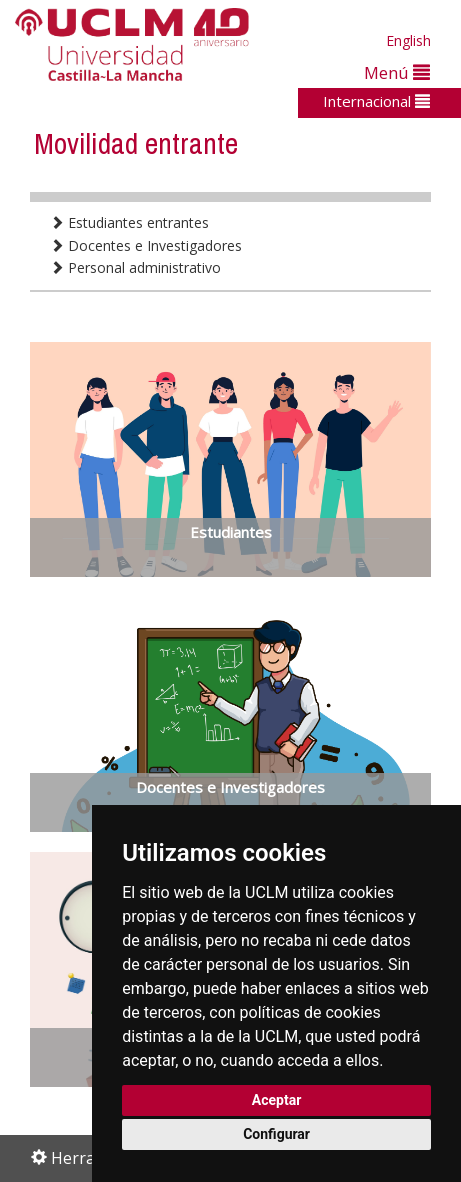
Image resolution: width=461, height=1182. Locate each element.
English (408, 40)
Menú (397, 72)
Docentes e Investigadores (146, 245)
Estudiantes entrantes (129, 222)
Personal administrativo (135, 267)
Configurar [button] (276, 1134)
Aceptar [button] (277, 1100)
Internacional (376, 101)
